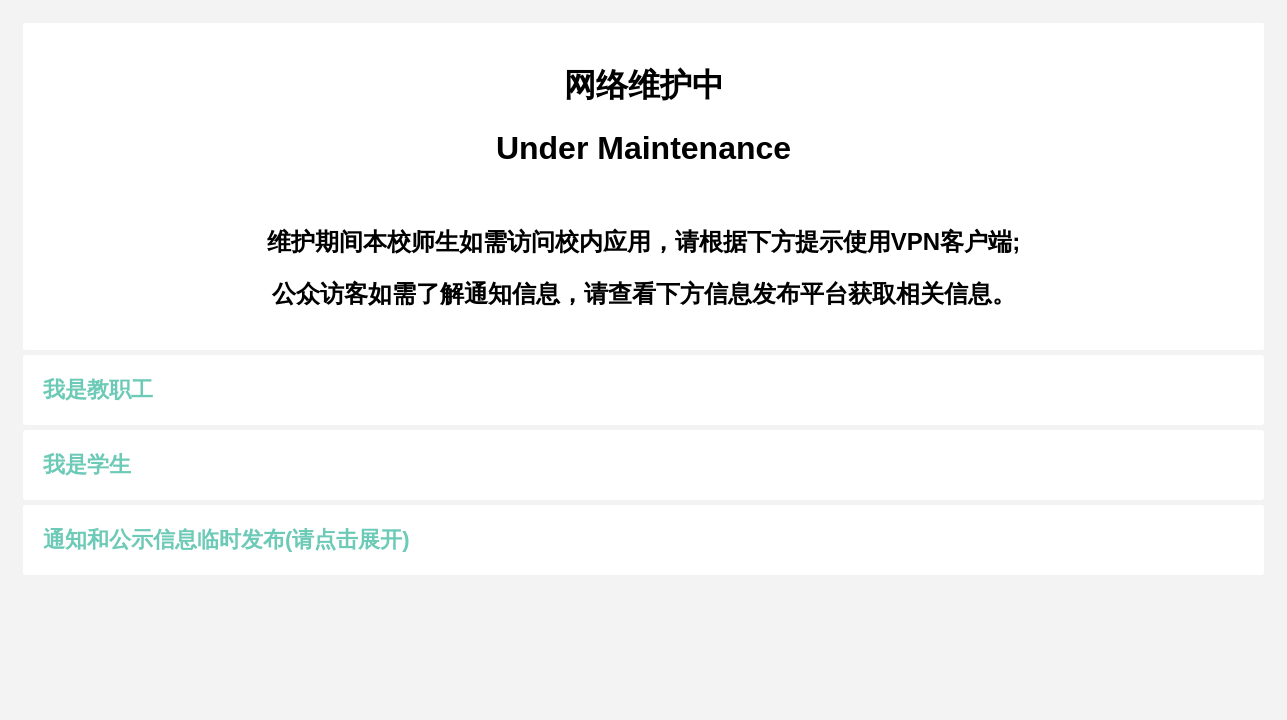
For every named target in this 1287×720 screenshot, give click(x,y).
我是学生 (87, 464)
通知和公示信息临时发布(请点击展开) (226, 539)
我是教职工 (98, 389)
